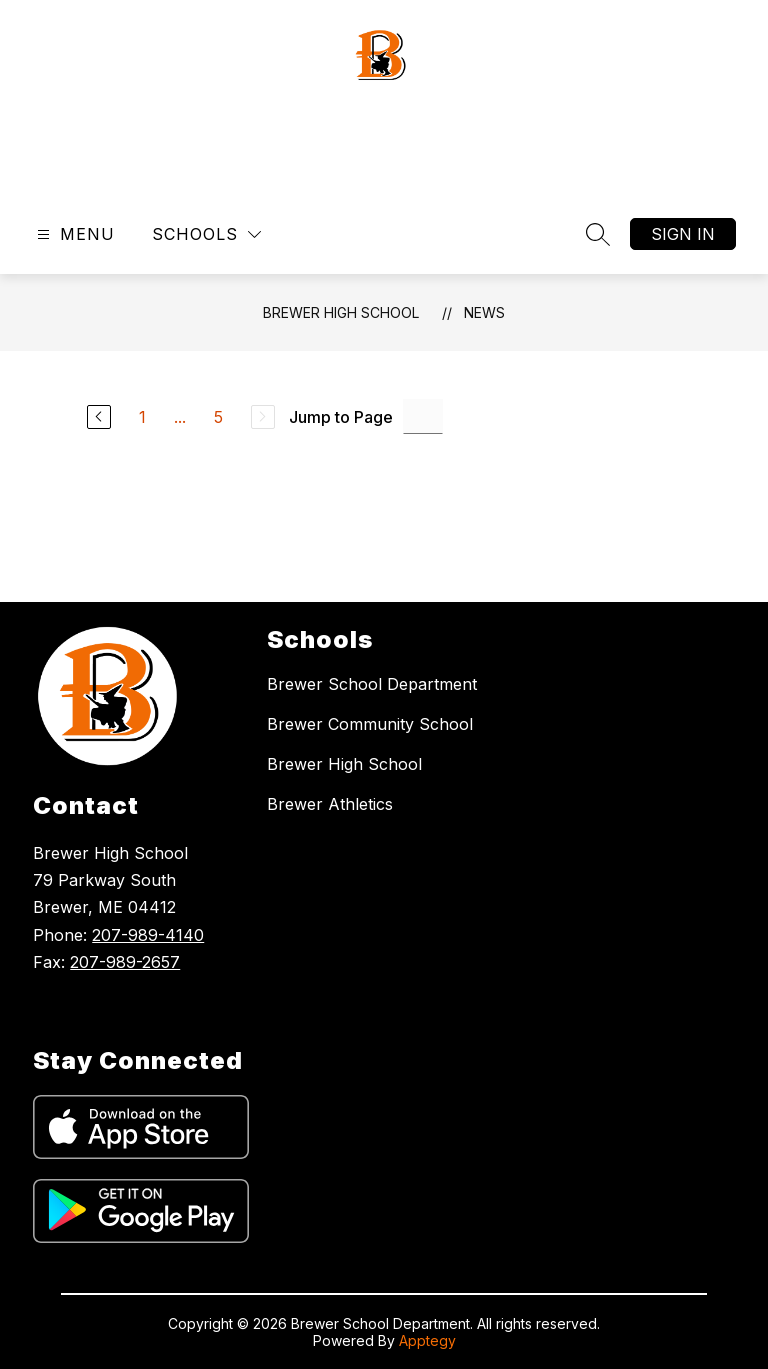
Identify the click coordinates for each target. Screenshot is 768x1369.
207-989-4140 (148, 935)
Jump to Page (341, 417)
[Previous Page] (99, 417)
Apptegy (427, 1340)
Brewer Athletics (330, 804)
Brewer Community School (370, 724)
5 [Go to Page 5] (218, 417)
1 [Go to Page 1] (142, 417)
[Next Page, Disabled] (263, 417)
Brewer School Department (372, 684)
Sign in (683, 234)
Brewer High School (341, 312)
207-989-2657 (125, 962)
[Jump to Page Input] (423, 416)
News (484, 312)
